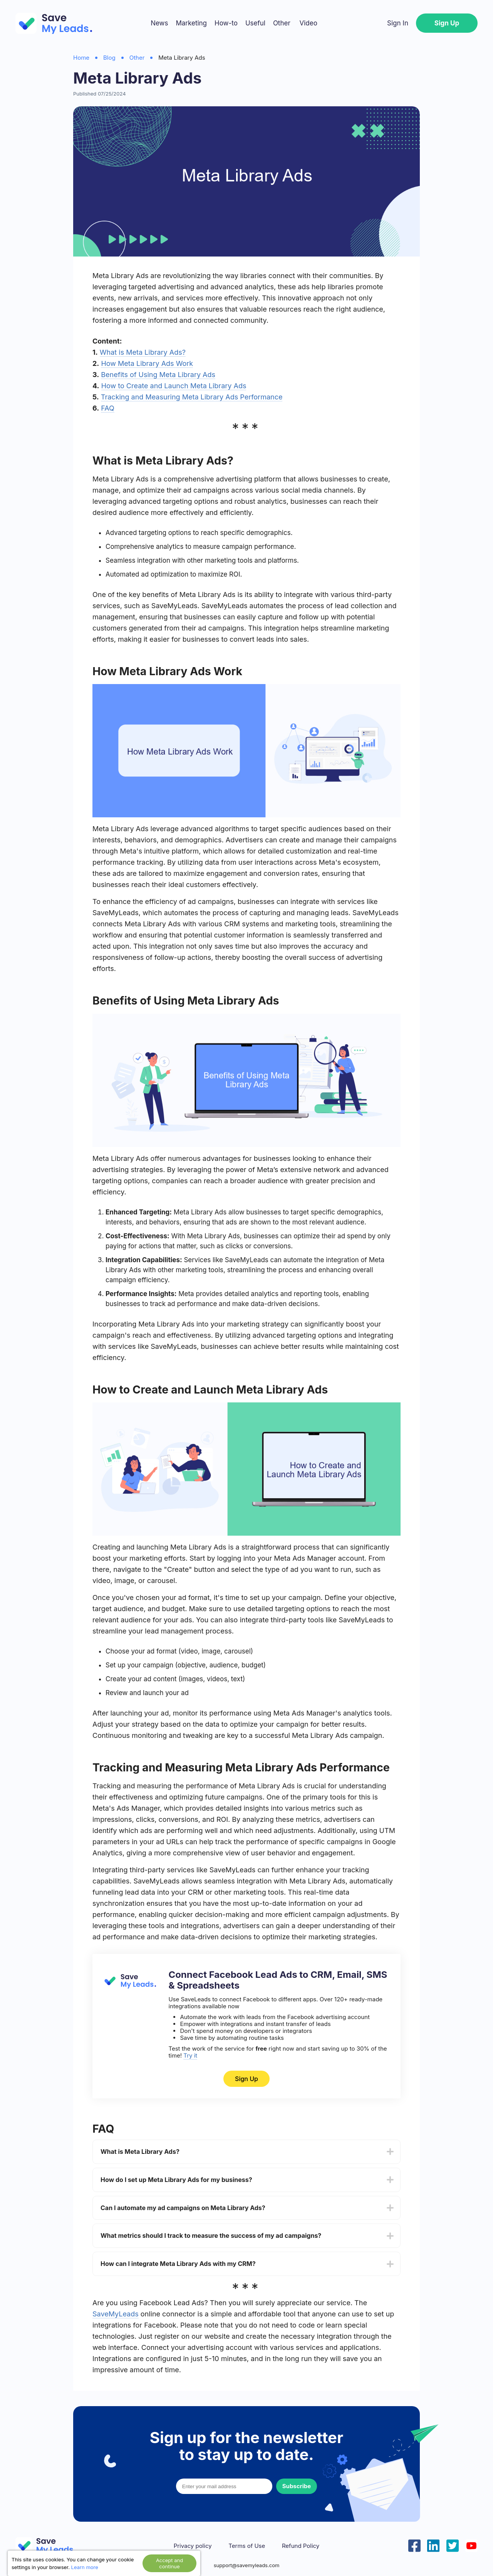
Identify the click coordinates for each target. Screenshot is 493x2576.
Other (281, 23)
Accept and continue (169, 2563)
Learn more (84, 2567)
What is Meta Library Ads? (143, 352)
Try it (190, 2055)
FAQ (107, 408)
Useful (255, 23)
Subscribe (296, 2486)
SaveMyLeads (115, 2314)
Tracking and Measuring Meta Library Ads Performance (192, 397)
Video (308, 23)
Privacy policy (193, 2546)
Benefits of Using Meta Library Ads (158, 375)
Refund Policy (300, 2546)
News (159, 23)
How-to (226, 23)
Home (81, 57)
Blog (109, 57)
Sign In (397, 23)
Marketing (191, 23)
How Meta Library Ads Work (147, 363)
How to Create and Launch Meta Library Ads (173, 386)
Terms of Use (246, 2546)
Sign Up (446, 23)
